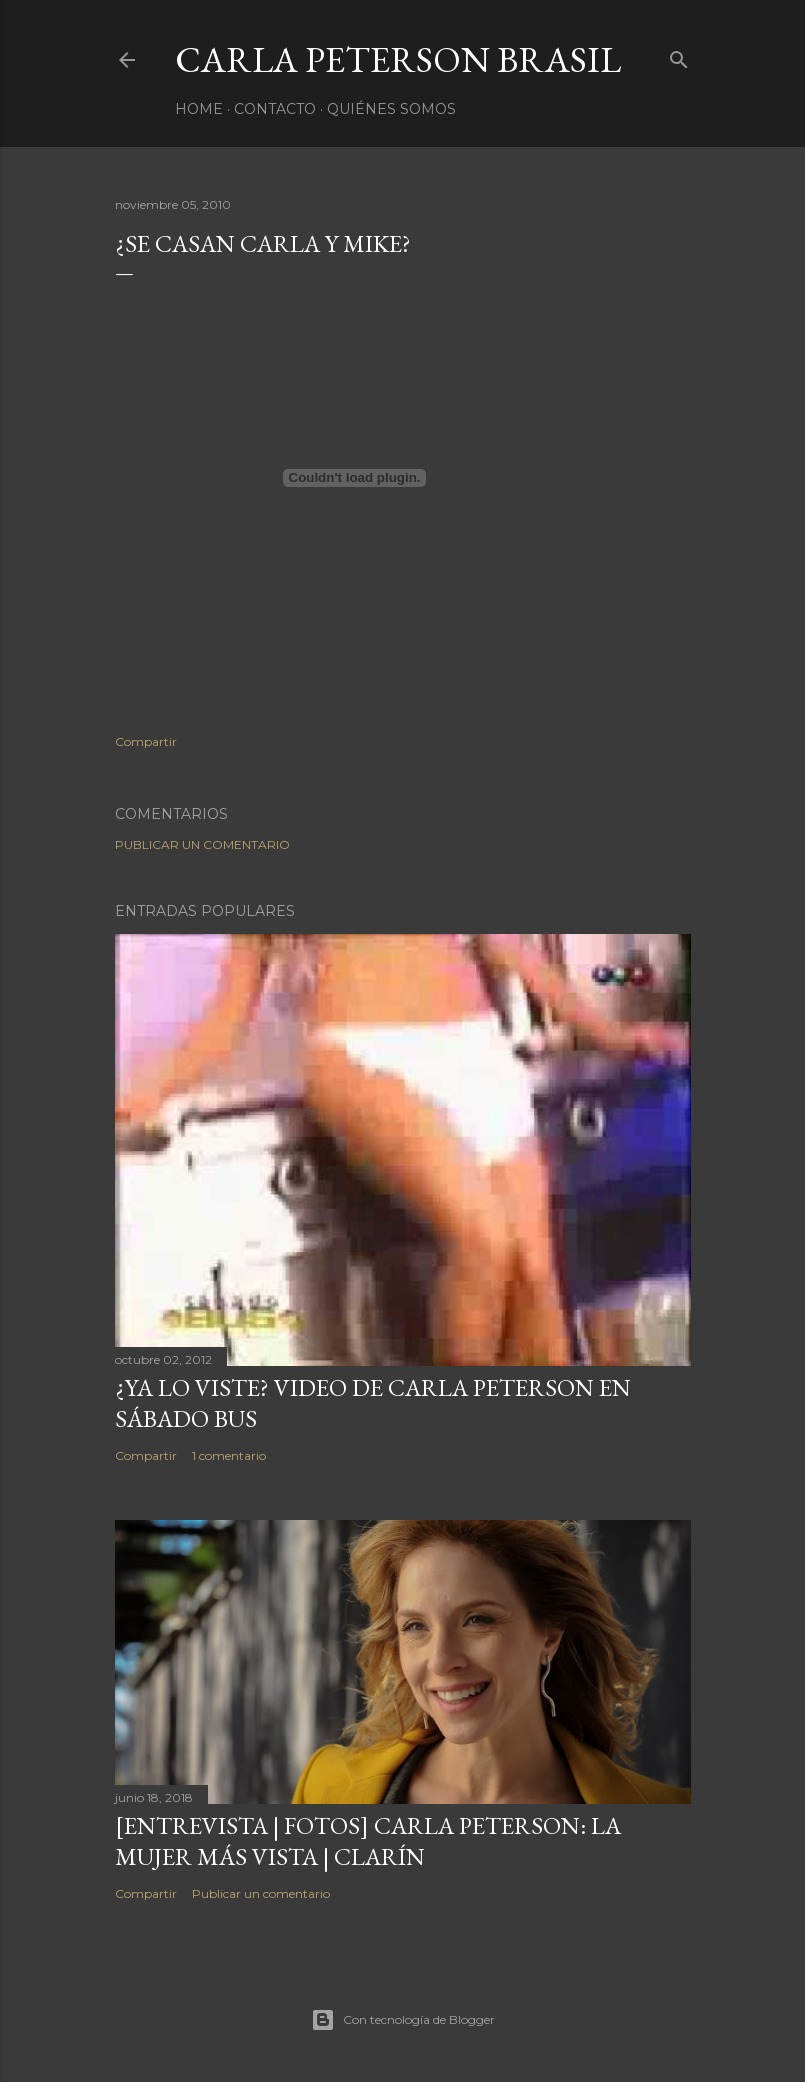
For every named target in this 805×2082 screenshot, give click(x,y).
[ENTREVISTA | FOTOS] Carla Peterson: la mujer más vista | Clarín (368, 1841)
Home (199, 109)
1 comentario (229, 1455)
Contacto (275, 109)
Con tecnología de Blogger (403, 2020)
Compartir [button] (146, 741)
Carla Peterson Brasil (398, 59)
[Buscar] (679, 55)
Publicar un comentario (202, 844)
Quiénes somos (391, 109)
